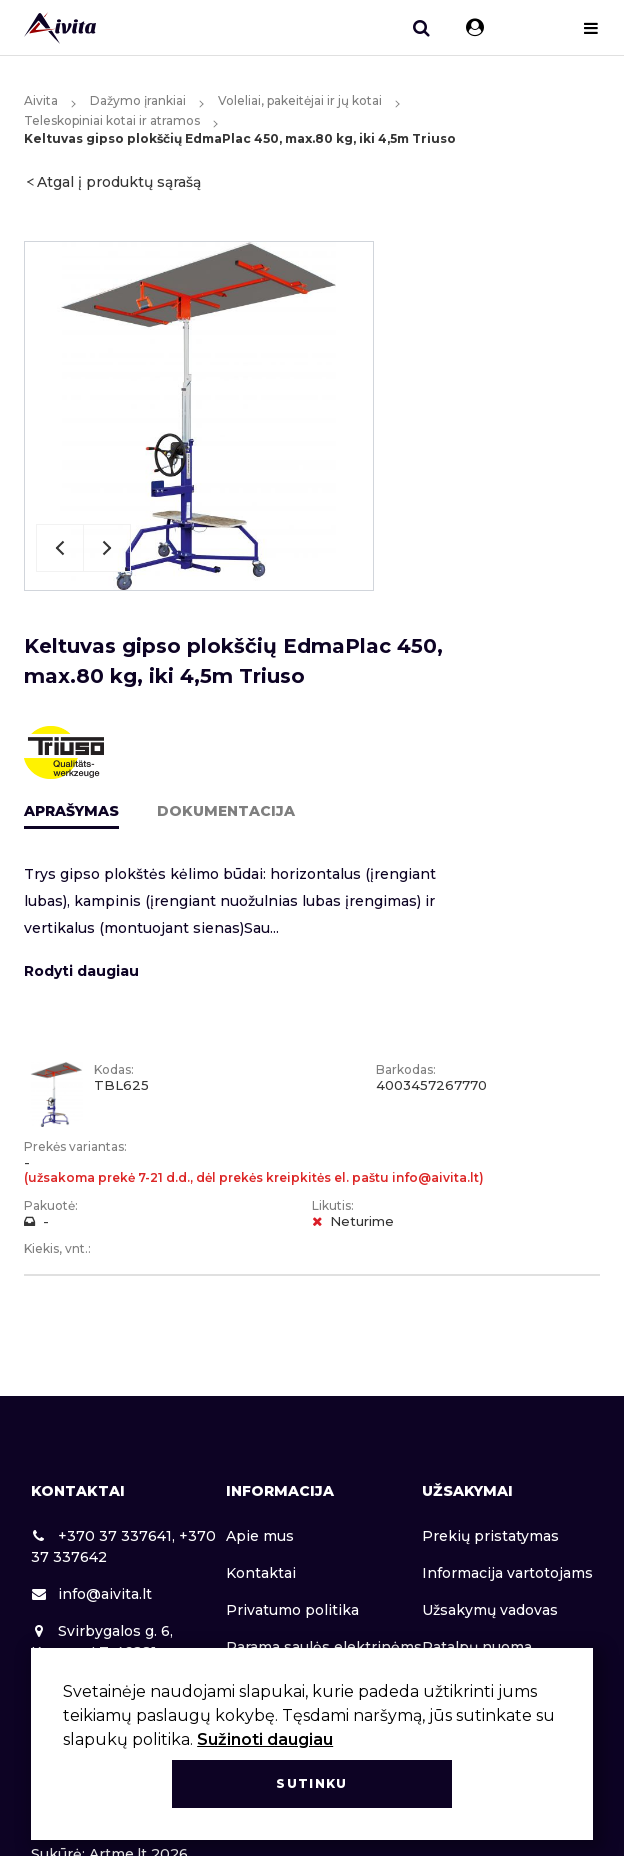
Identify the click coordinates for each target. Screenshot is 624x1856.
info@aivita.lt (91, 1594)
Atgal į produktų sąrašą (119, 182)
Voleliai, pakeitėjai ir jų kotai (300, 100)
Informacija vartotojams (507, 1573)
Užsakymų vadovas (490, 1610)
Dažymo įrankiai (138, 100)
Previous (60, 548)
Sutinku (311, 1783)
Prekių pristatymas (490, 1536)
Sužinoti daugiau (265, 1739)
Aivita (41, 100)
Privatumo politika (292, 1610)
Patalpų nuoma (477, 1647)
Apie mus (260, 1536)
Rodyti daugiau (81, 971)
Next (107, 548)
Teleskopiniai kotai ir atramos (112, 120)
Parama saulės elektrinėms (324, 1647)
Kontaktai (261, 1573)
